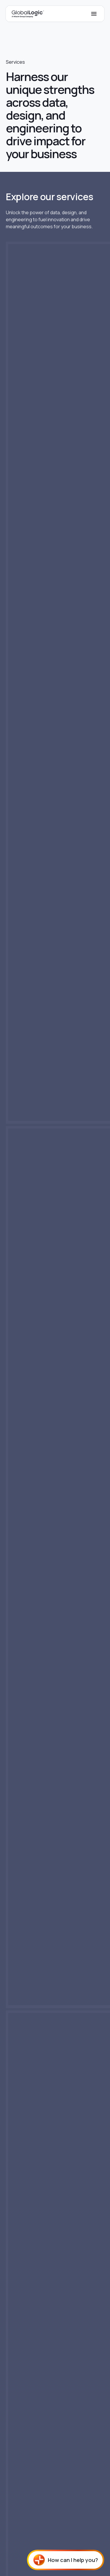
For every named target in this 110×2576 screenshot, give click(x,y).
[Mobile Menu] (93, 14)
